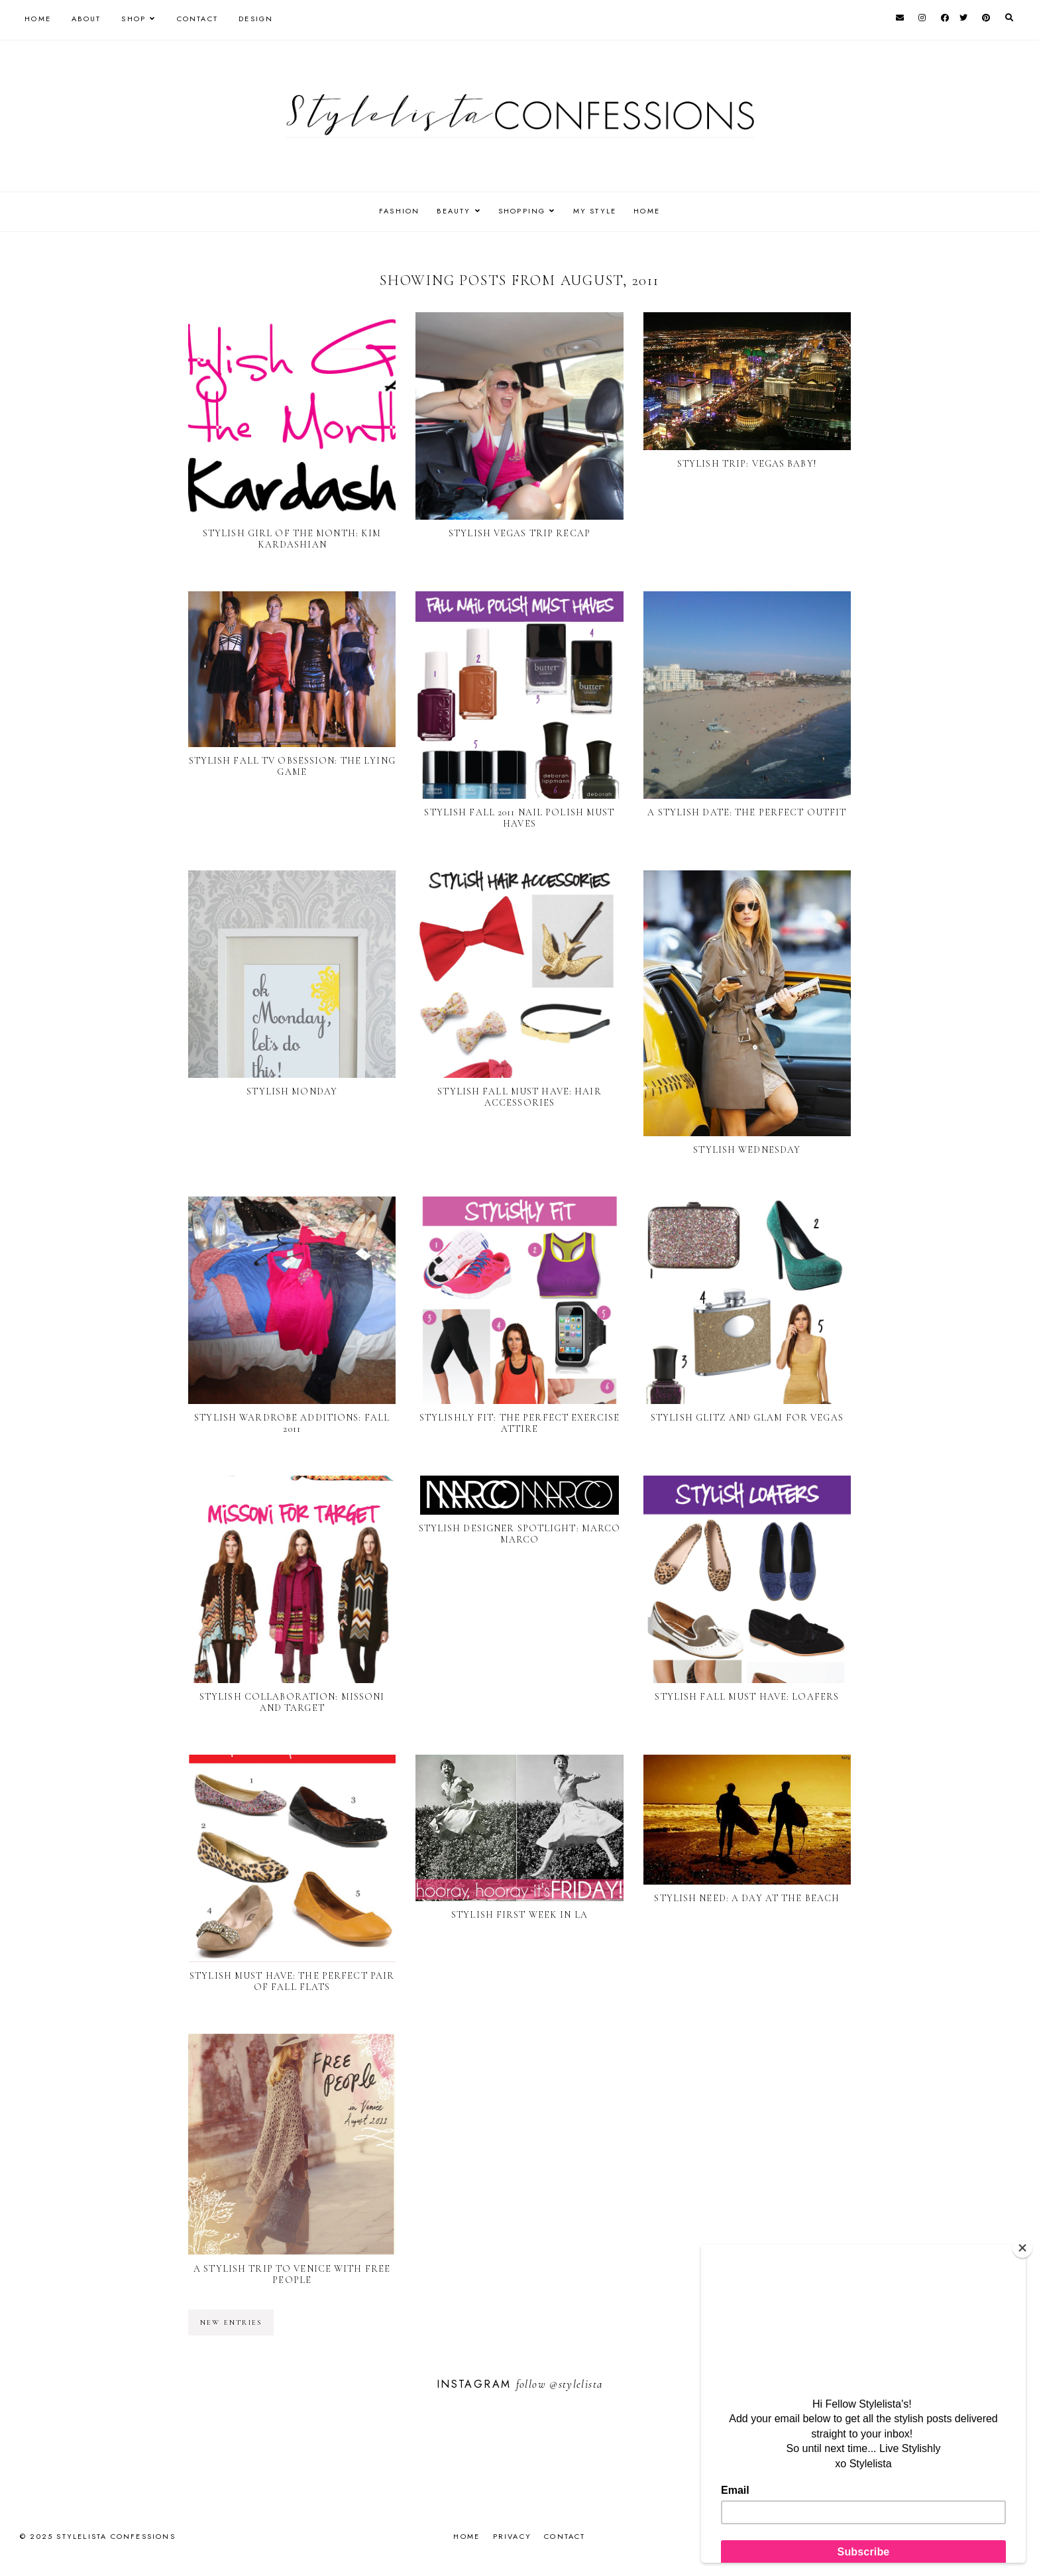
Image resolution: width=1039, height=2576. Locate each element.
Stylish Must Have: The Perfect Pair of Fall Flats (292, 1981)
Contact (197, 18)
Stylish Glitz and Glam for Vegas (747, 1417)
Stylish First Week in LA (519, 1914)
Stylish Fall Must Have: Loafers (747, 1696)
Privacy (512, 2536)
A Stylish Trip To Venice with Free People (291, 2274)
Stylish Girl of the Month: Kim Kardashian (292, 539)
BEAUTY (450, 210)
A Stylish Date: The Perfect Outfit (746, 812)
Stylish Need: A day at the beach (747, 1898)
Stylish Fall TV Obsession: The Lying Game (292, 766)
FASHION (392, 210)
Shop (133, 18)
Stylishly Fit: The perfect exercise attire (519, 1423)
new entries (231, 2322)
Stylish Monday (291, 1091)
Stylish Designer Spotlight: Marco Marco (520, 1534)
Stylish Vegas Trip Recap (519, 533)
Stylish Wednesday (746, 1149)
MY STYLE (598, 210)
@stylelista (575, 2384)
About (86, 18)
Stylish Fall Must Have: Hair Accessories (519, 1097)
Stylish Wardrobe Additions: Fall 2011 (292, 1423)
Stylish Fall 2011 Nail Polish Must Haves (519, 818)
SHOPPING (522, 210)
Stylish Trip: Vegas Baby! (747, 463)
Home (38, 18)
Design (256, 18)
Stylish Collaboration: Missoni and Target (292, 1702)
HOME (654, 210)
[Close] (1022, 2248)
